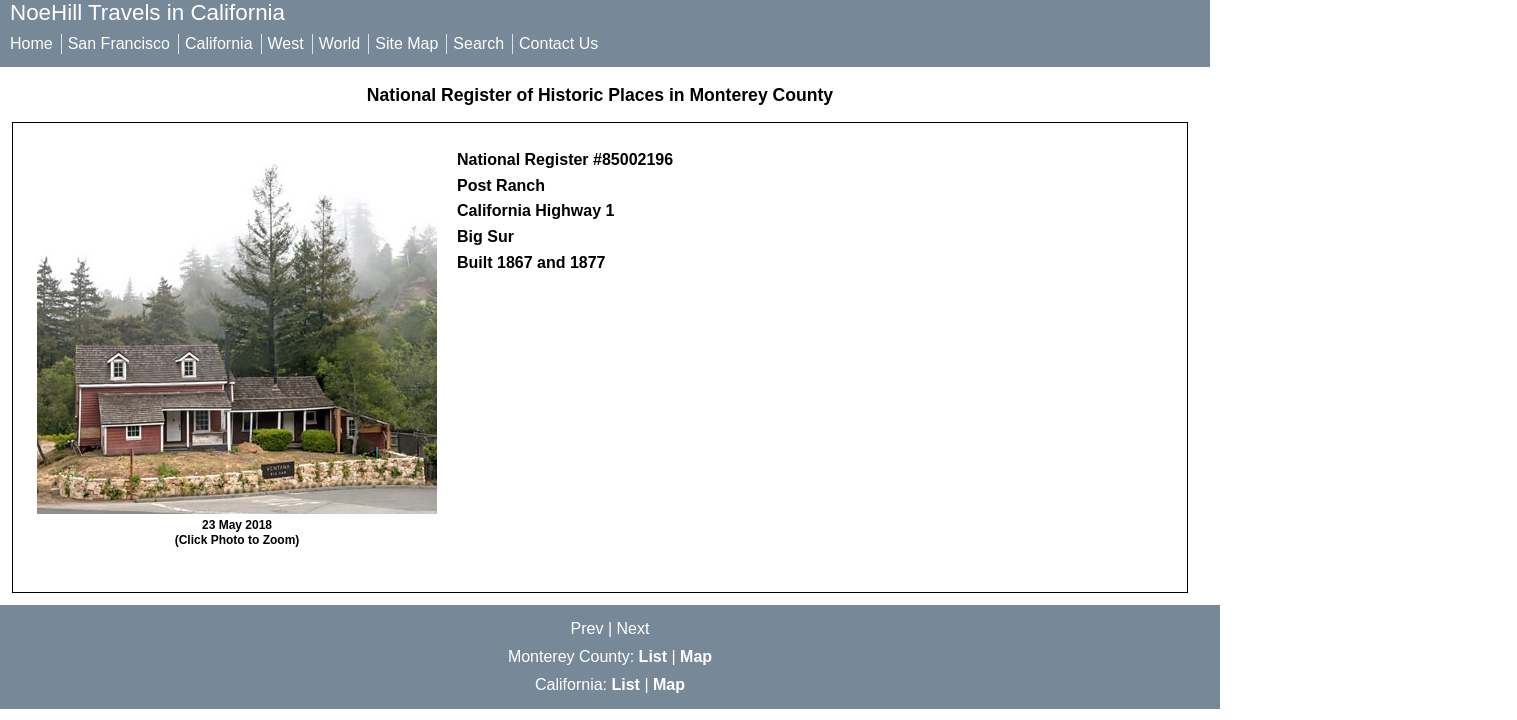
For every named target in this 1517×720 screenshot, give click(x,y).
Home (31, 43)
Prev (587, 628)
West (286, 43)
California (219, 43)
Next (633, 628)
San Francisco (119, 43)
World (340, 43)
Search (478, 43)
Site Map (406, 43)
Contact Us (558, 43)
